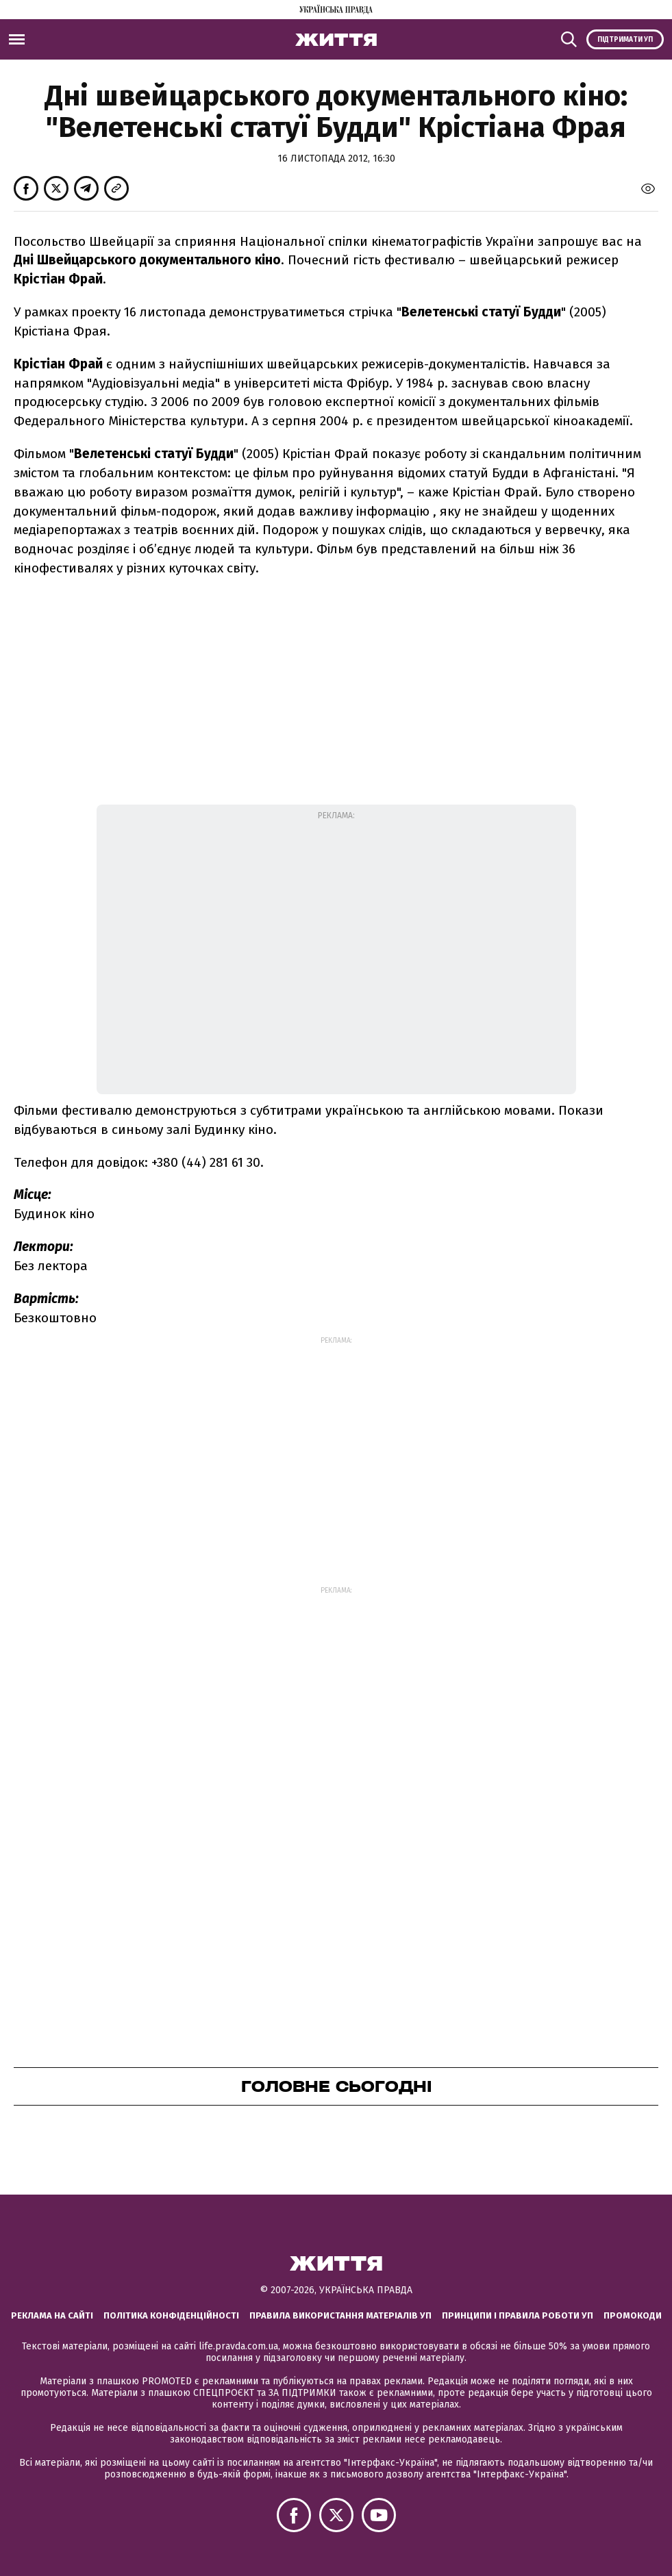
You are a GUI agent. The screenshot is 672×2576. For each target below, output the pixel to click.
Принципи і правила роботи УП (517, 2315)
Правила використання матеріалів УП (340, 2315)
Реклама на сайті (52, 2315)
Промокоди (632, 2315)
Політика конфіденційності (171, 2315)
